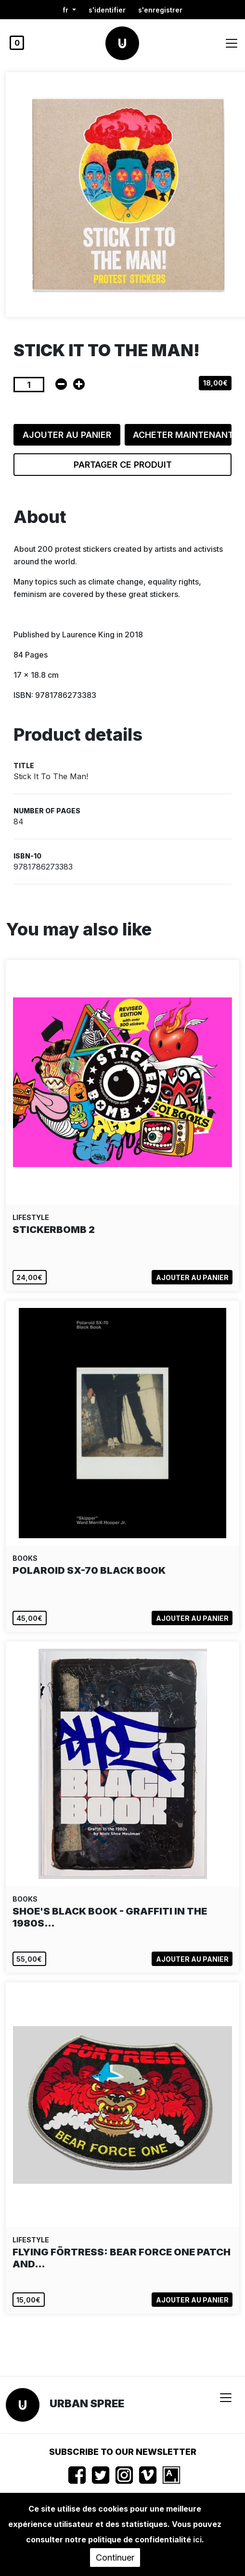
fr (66, 10)
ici (197, 2539)
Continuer (115, 2557)
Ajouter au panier (67, 435)
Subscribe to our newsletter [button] (122, 2452)
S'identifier (107, 10)
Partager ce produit (123, 465)
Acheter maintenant (182, 435)
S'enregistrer (160, 10)
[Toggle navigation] (231, 43)
